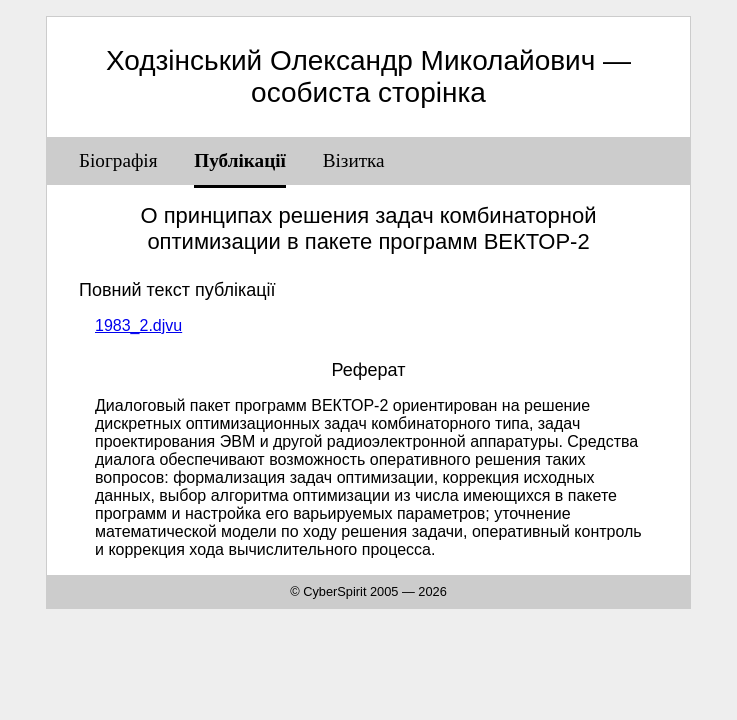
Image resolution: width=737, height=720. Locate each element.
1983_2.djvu (138, 325)
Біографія (118, 160)
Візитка (354, 160)
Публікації (240, 160)
